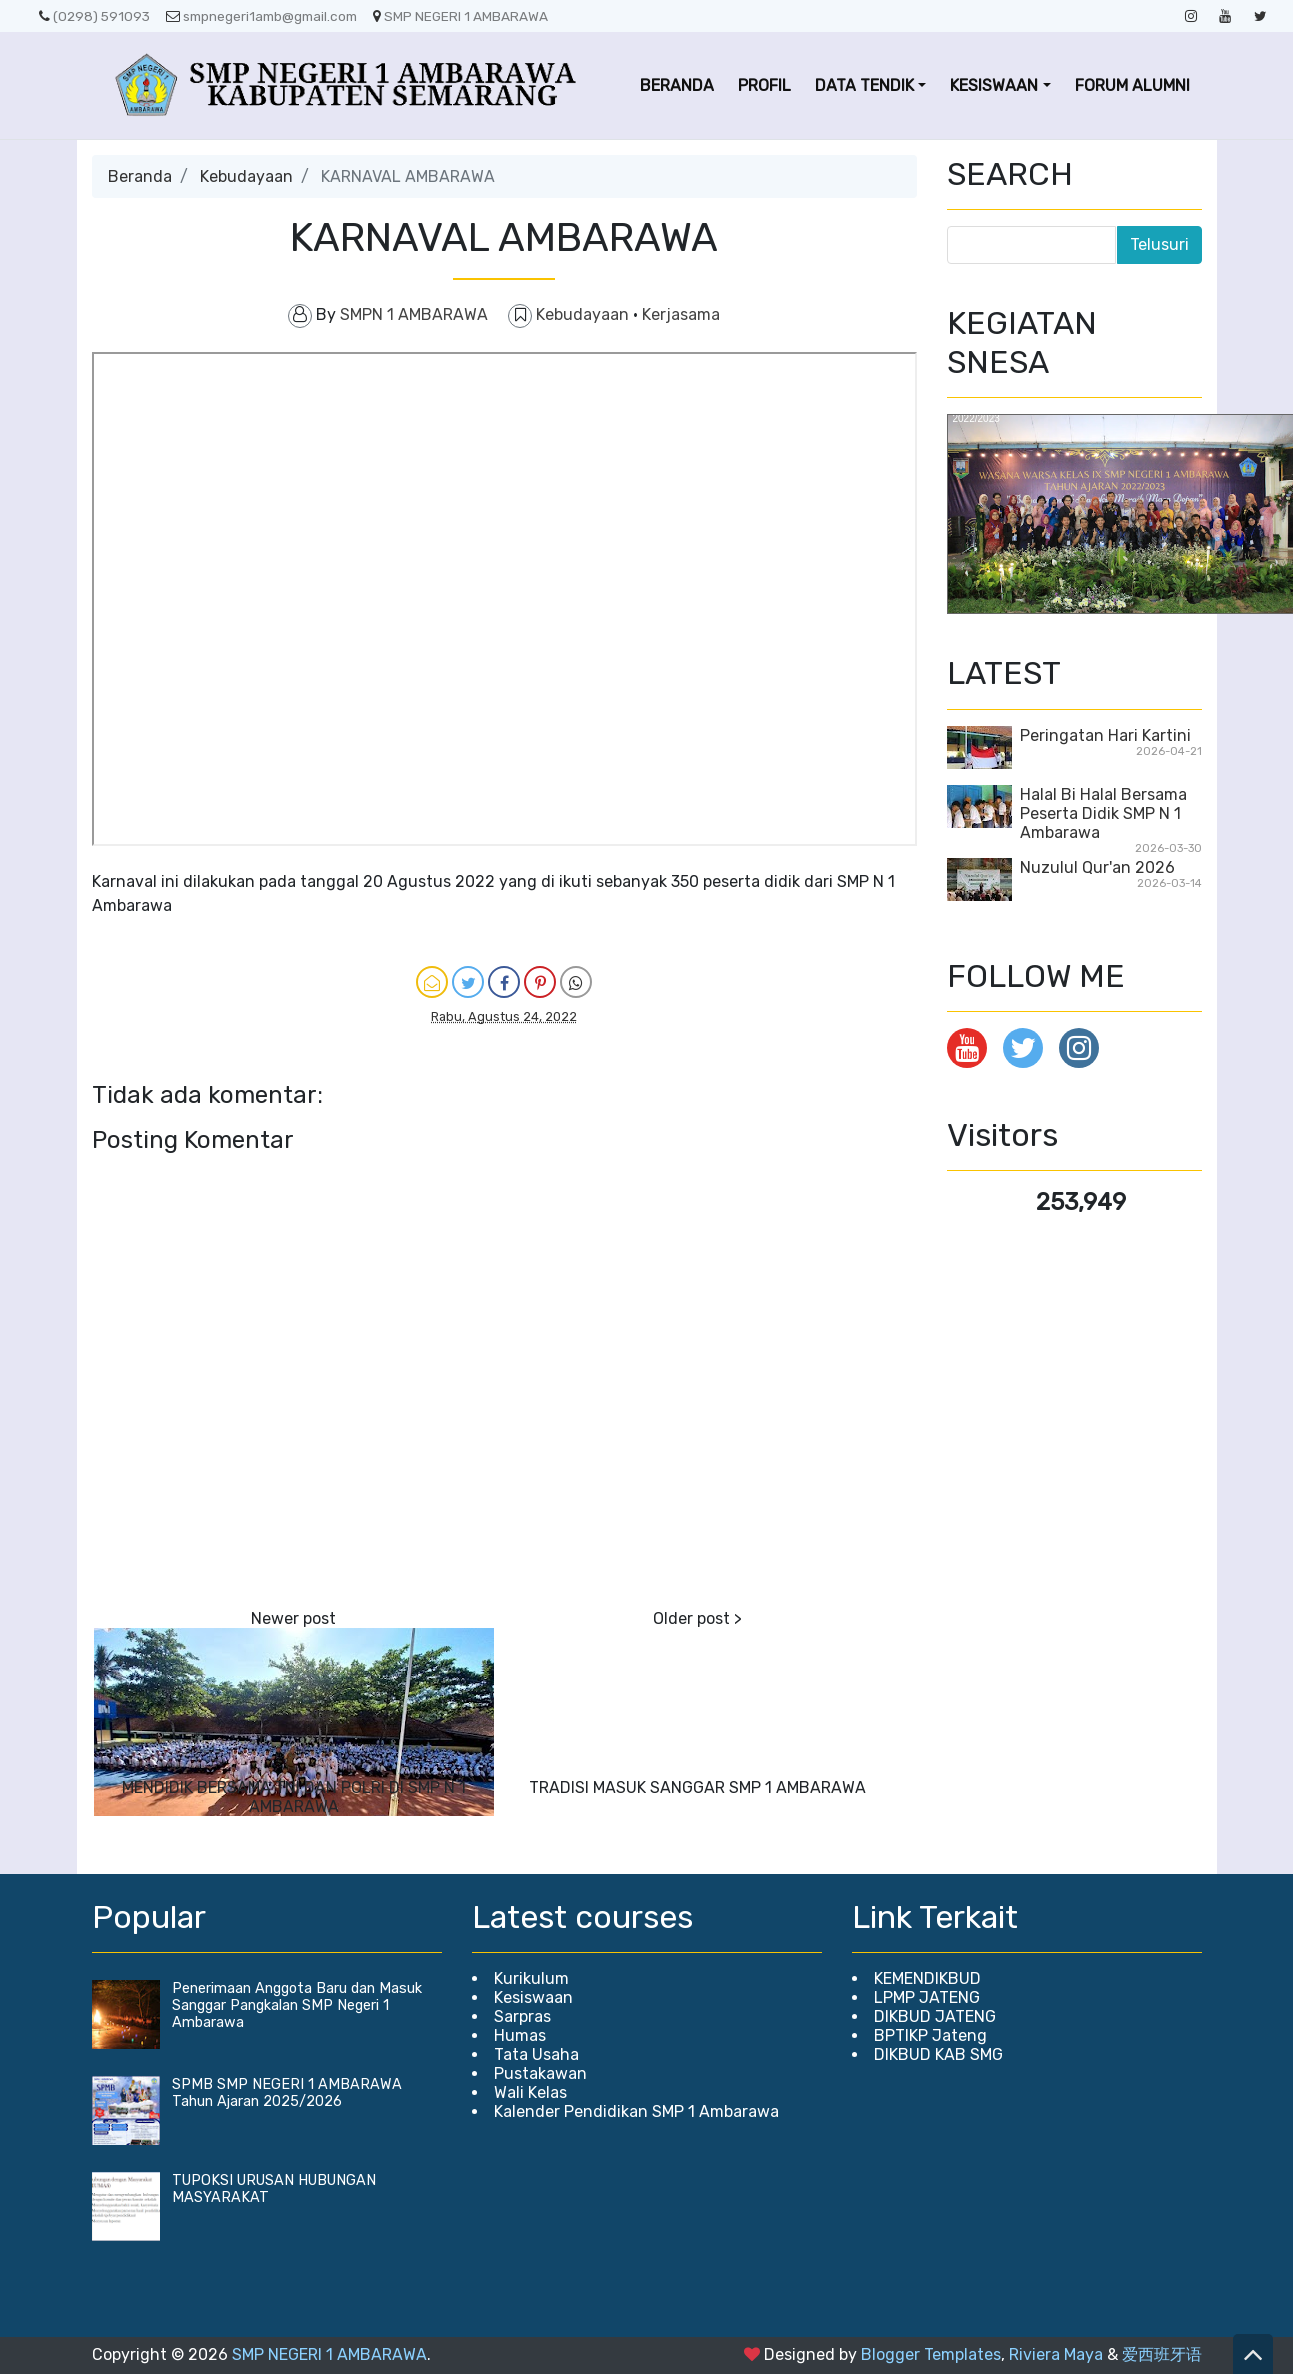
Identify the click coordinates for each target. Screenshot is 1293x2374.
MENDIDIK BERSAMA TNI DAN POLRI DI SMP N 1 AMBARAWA (294, 1797)
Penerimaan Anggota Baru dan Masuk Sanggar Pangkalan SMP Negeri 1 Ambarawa (297, 2005)
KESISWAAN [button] (994, 85)
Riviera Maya (1056, 2354)
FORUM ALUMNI (1132, 85)
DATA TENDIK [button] (864, 85)
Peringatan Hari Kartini (1105, 735)
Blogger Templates (931, 2354)
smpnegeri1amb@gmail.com (261, 16)
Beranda (140, 176)
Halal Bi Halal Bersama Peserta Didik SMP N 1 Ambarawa (1103, 813)
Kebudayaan (246, 176)
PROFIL (764, 85)
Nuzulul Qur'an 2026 (1097, 867)
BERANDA (677, 85)
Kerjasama (681, 314)
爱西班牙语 (1162, 2354)
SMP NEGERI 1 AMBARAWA (460, 16)
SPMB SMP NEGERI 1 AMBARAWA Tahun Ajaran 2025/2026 (287, 2093)
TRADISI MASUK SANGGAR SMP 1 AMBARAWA (697, 1787)
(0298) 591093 (94, 16)
